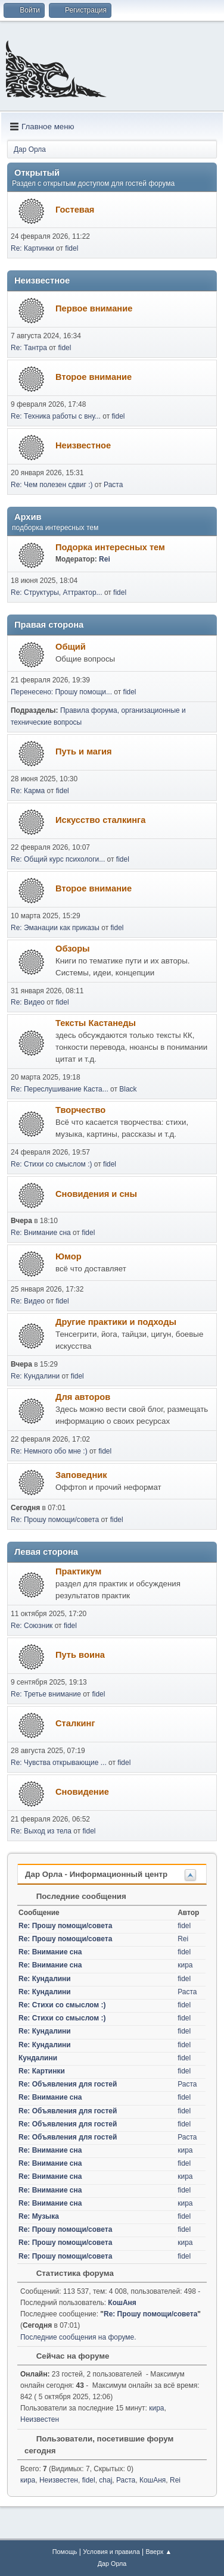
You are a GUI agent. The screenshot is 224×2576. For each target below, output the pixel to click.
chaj (105, 2480)
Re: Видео (28, 1002)
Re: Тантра (29, 348)
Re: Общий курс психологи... (58, 859)
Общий (70, 646)
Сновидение (82, 1792)
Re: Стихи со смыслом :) (51, 1164)
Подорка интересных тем (110, 547)
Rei (104, 559)
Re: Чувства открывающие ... (59, 1762)
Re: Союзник (31, 1625)
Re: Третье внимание (46, 1694)
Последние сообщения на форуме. (78, 2337)
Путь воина (80, 1655)
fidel (71, 248)
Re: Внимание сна (41, 1232)
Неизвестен (39, 2419)
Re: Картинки (33, 248)
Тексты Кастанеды (95, 1023)
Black (127, 1089)
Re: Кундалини (35, 1376)
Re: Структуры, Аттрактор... (56, 592)
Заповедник (81, 1475)
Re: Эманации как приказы (55, 928)
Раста (113, 485)
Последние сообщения (75, 1896)
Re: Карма (28, 791)
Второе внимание (93, 377)
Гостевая (74, 209)
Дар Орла (112, 2563)
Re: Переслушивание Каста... (59, 1089)
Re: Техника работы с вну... (56, 416)
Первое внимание (93, 308)
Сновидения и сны (96, 1194)
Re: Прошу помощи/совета (55, 1519)
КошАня (122, 2303)
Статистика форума (69, 2273)
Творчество (80, 1110)
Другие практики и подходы (115, 1322)
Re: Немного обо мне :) (49, 1451)
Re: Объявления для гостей (67, 2084)
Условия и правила (111, 2551)
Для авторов (82, 1397)
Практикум (78, 1571)
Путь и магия (83, 751)
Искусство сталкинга (100, 820)
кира (185, 1965)
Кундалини (37, 2058)
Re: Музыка (38, 2216)
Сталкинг (75, 1723)
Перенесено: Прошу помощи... (61, 692)
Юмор (68, 1256)
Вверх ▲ (158, 2551)
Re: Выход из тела (41, 1831)
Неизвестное (83, 445)
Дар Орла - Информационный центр (96, 1874)
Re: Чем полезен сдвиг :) (52, 485)
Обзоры (72, 948)
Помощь (64, 2551)
